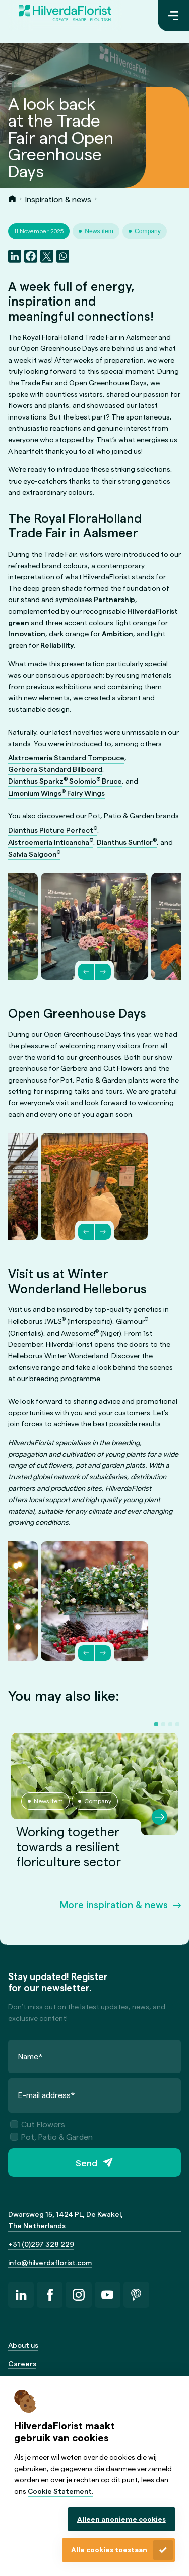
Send (86, 2163)
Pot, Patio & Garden (51, 2137)
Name (30, 2056)
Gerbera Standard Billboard (55, 769)
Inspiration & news (58, 199)
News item (99, 231)
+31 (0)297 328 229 (41, 2244)
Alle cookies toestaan (109, 2549)
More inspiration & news (114, 1904)
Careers (22, 2363)
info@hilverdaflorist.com (50, 2262)
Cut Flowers (37, 2124)
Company (148, 231)
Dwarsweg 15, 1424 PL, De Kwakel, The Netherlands (65, 2220)
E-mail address (46, 2095)
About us (23, 2345)
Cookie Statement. (60, 2491)
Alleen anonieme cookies (121, 2518)
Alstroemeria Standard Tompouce (66, 757)
